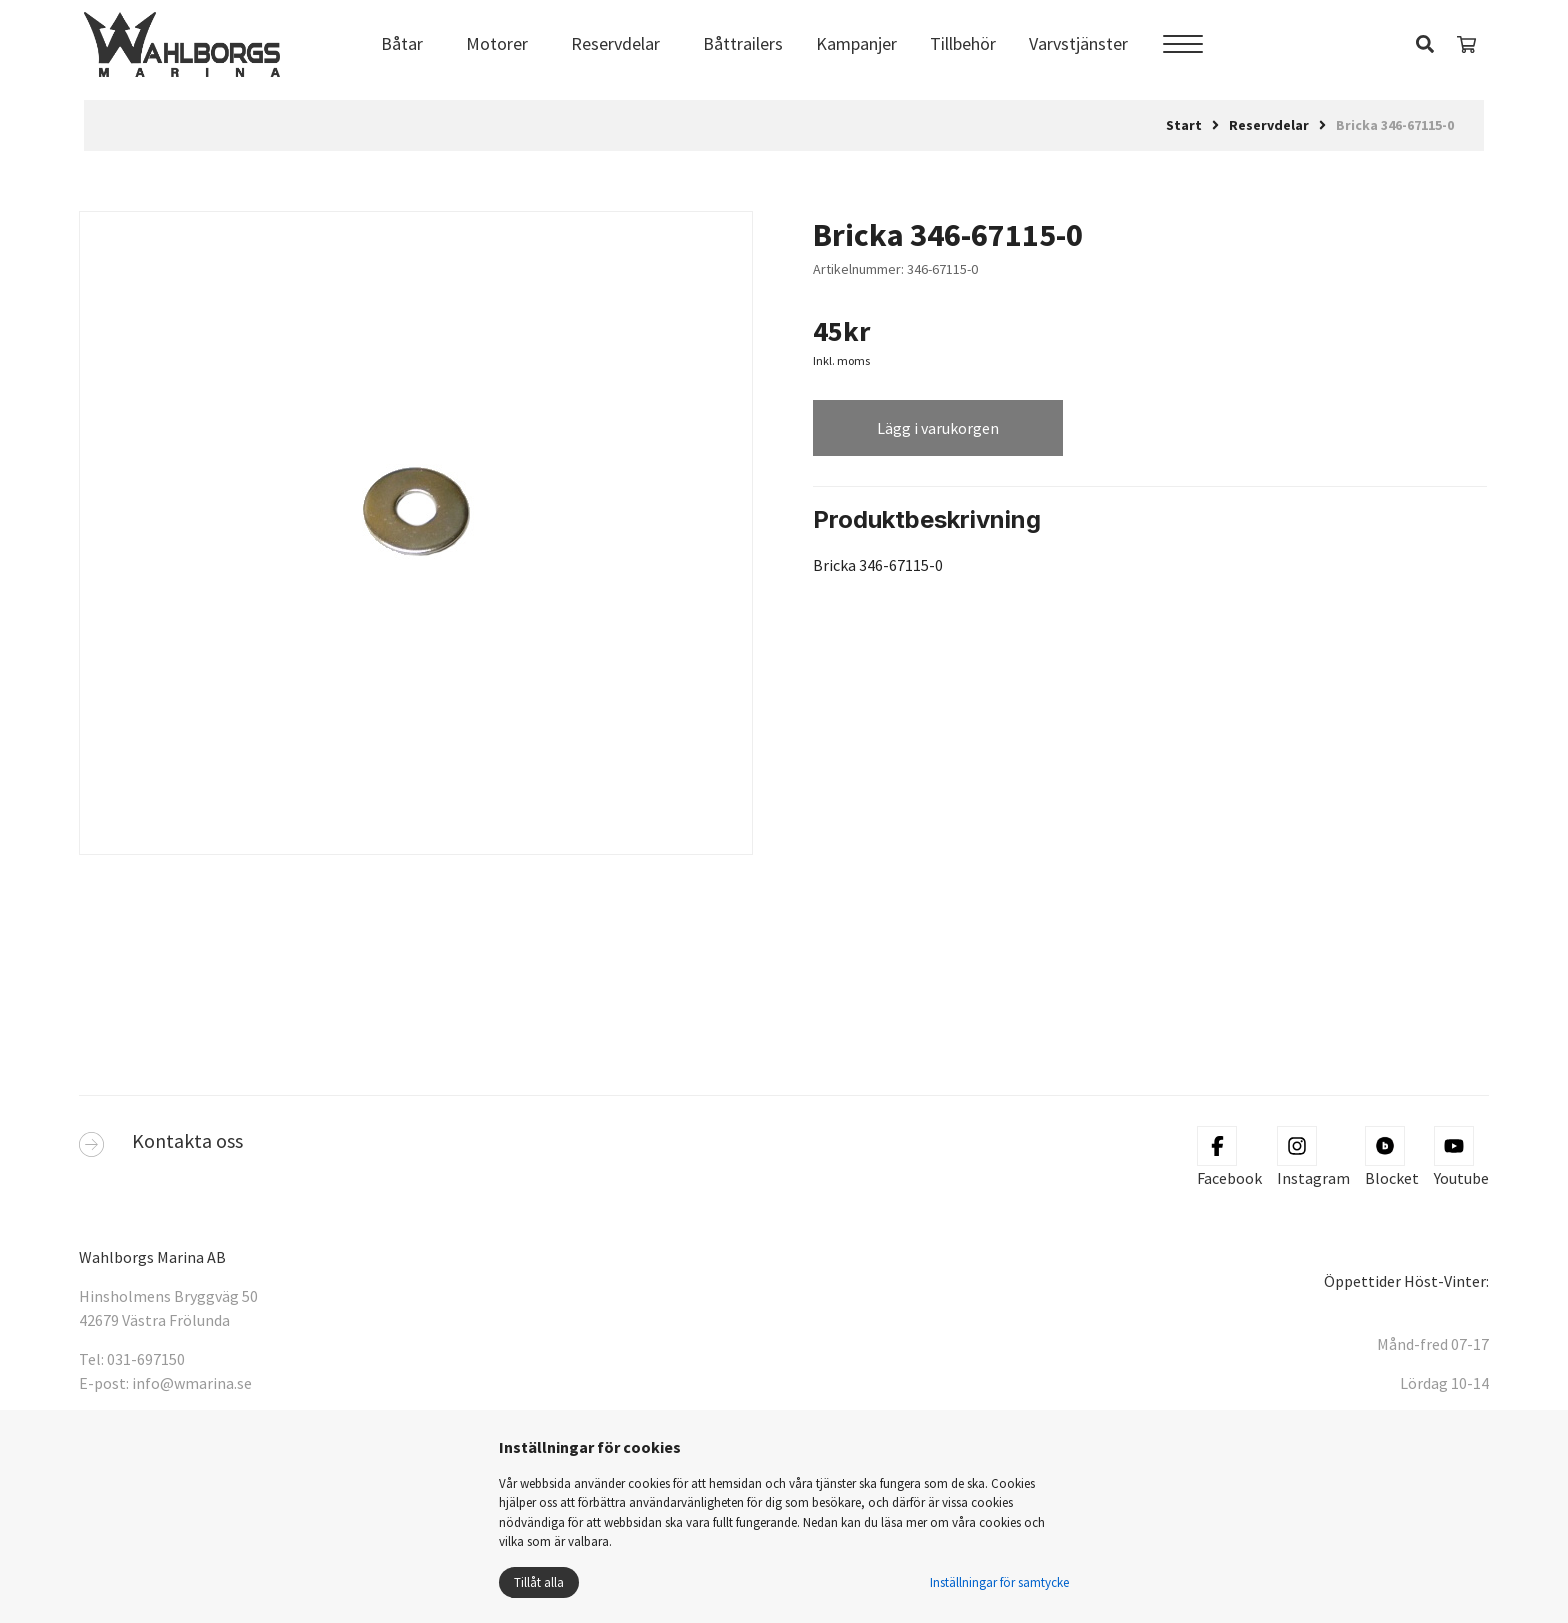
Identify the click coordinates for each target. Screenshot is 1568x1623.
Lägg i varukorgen (938, 428)
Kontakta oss (187, 1140)
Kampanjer (856, 43)
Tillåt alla (539, 1582)
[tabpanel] (416, 518)
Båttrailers (743, 43)
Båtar (402, 43)
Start (1184, 125)
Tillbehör (963, 43)
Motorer (497, 43)
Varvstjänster (1078, 43)
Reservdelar (615, 43)
